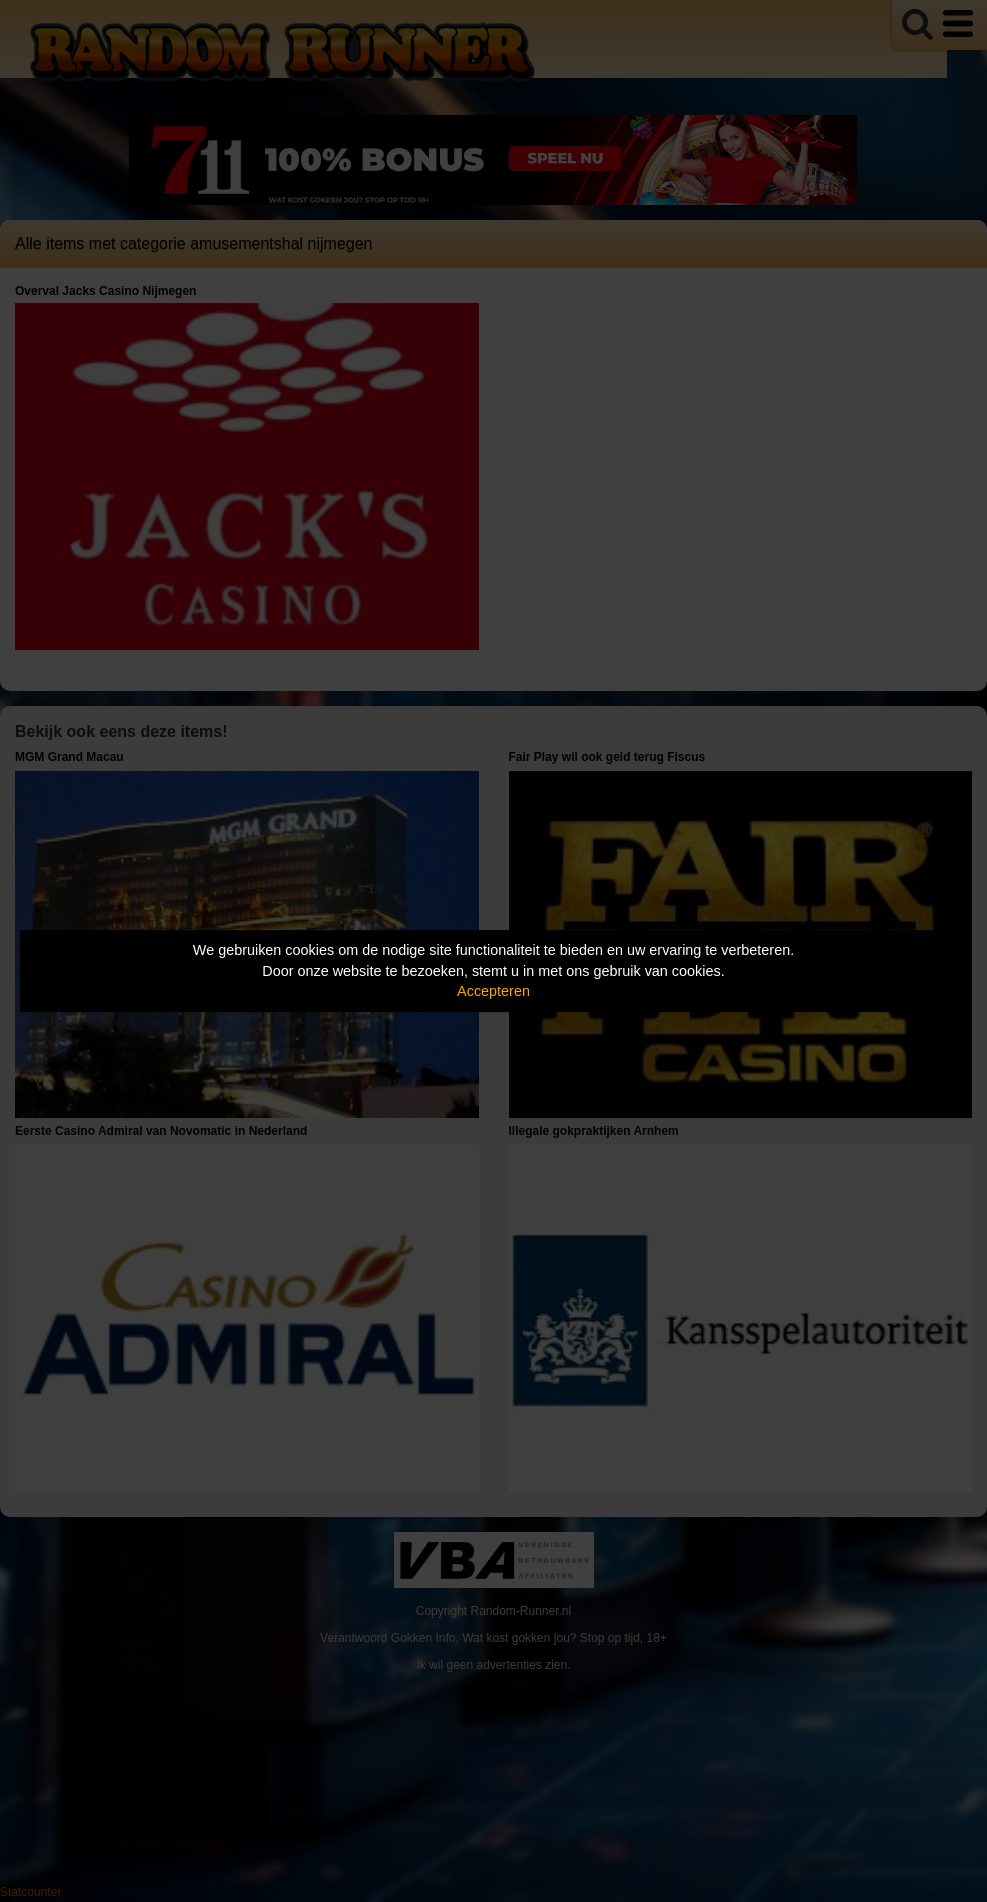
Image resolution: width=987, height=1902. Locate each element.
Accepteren (493, 991)
